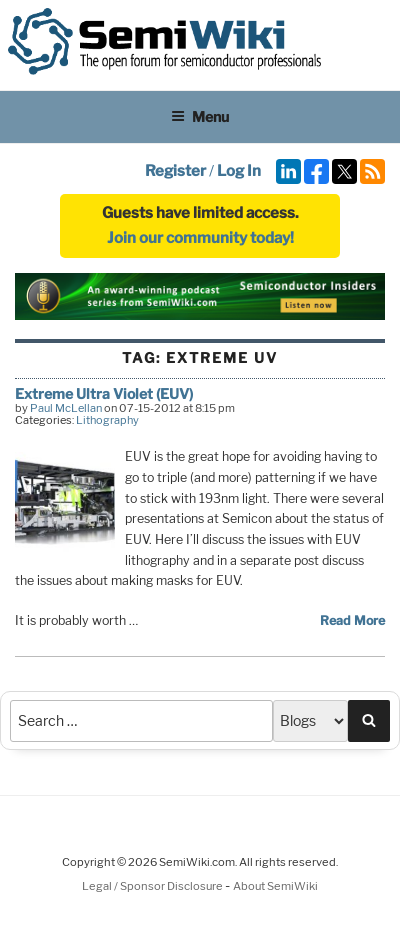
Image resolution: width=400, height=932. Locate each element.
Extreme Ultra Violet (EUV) (104, 393)
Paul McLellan (66, 408)
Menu (200, 116)
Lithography (107, 420)
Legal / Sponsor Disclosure (153, 886)
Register (175, 171)
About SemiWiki (275, 886)
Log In (239, 171)
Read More (352, 620)
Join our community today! (200, 238)
